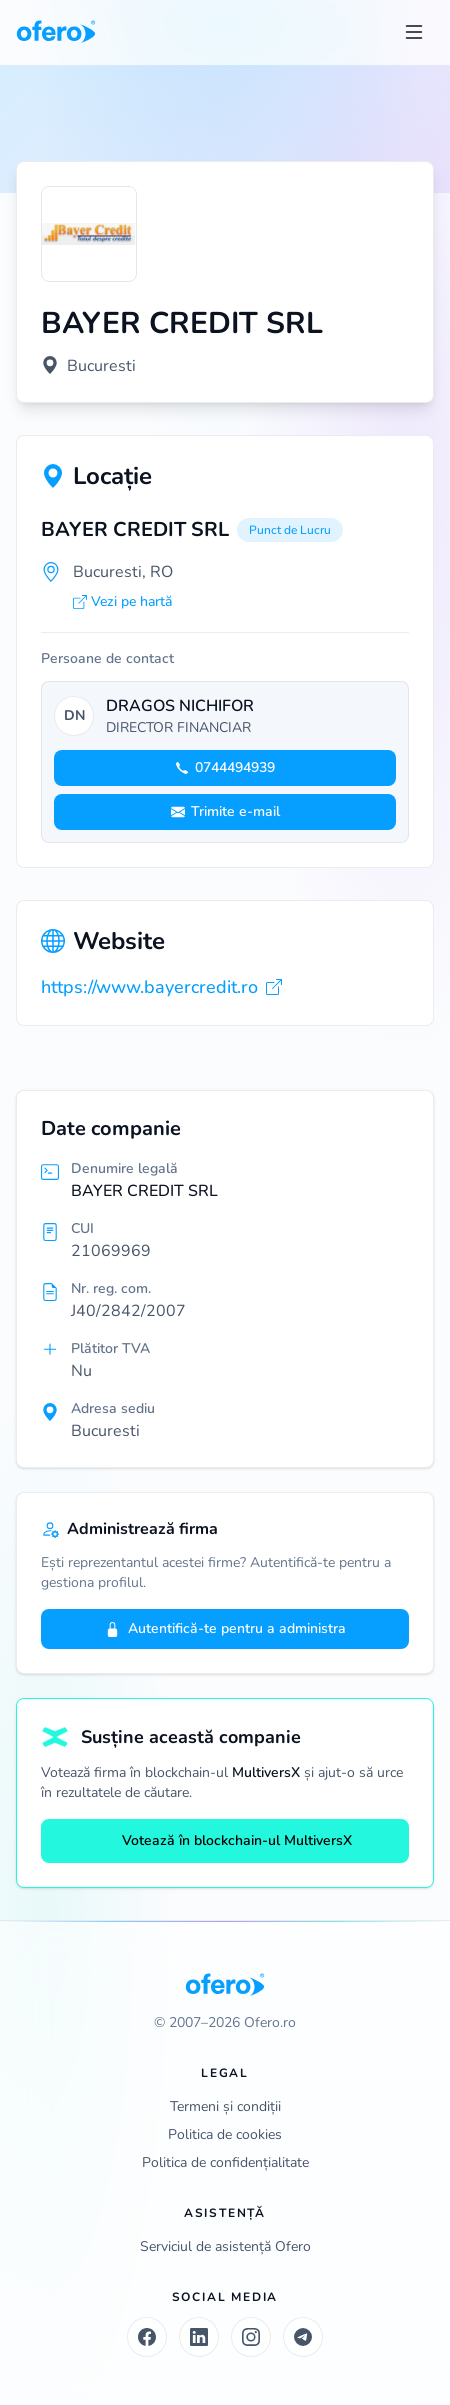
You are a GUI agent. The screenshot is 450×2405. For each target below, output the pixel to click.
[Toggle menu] (414, 32)
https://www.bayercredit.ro (161, 987)
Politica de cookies (225, 2134)
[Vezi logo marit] (89, 234)
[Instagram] (251, 2337)
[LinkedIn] (199, 2337)
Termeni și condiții (225, 2106)
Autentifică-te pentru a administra (225, 1628)
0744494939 (225, 767)
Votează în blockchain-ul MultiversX (225, 1840)
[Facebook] (147, 2337)
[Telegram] (303, 2337)
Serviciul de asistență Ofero (225, 2246)
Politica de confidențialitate (225, 2162)
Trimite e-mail (225, 811)
